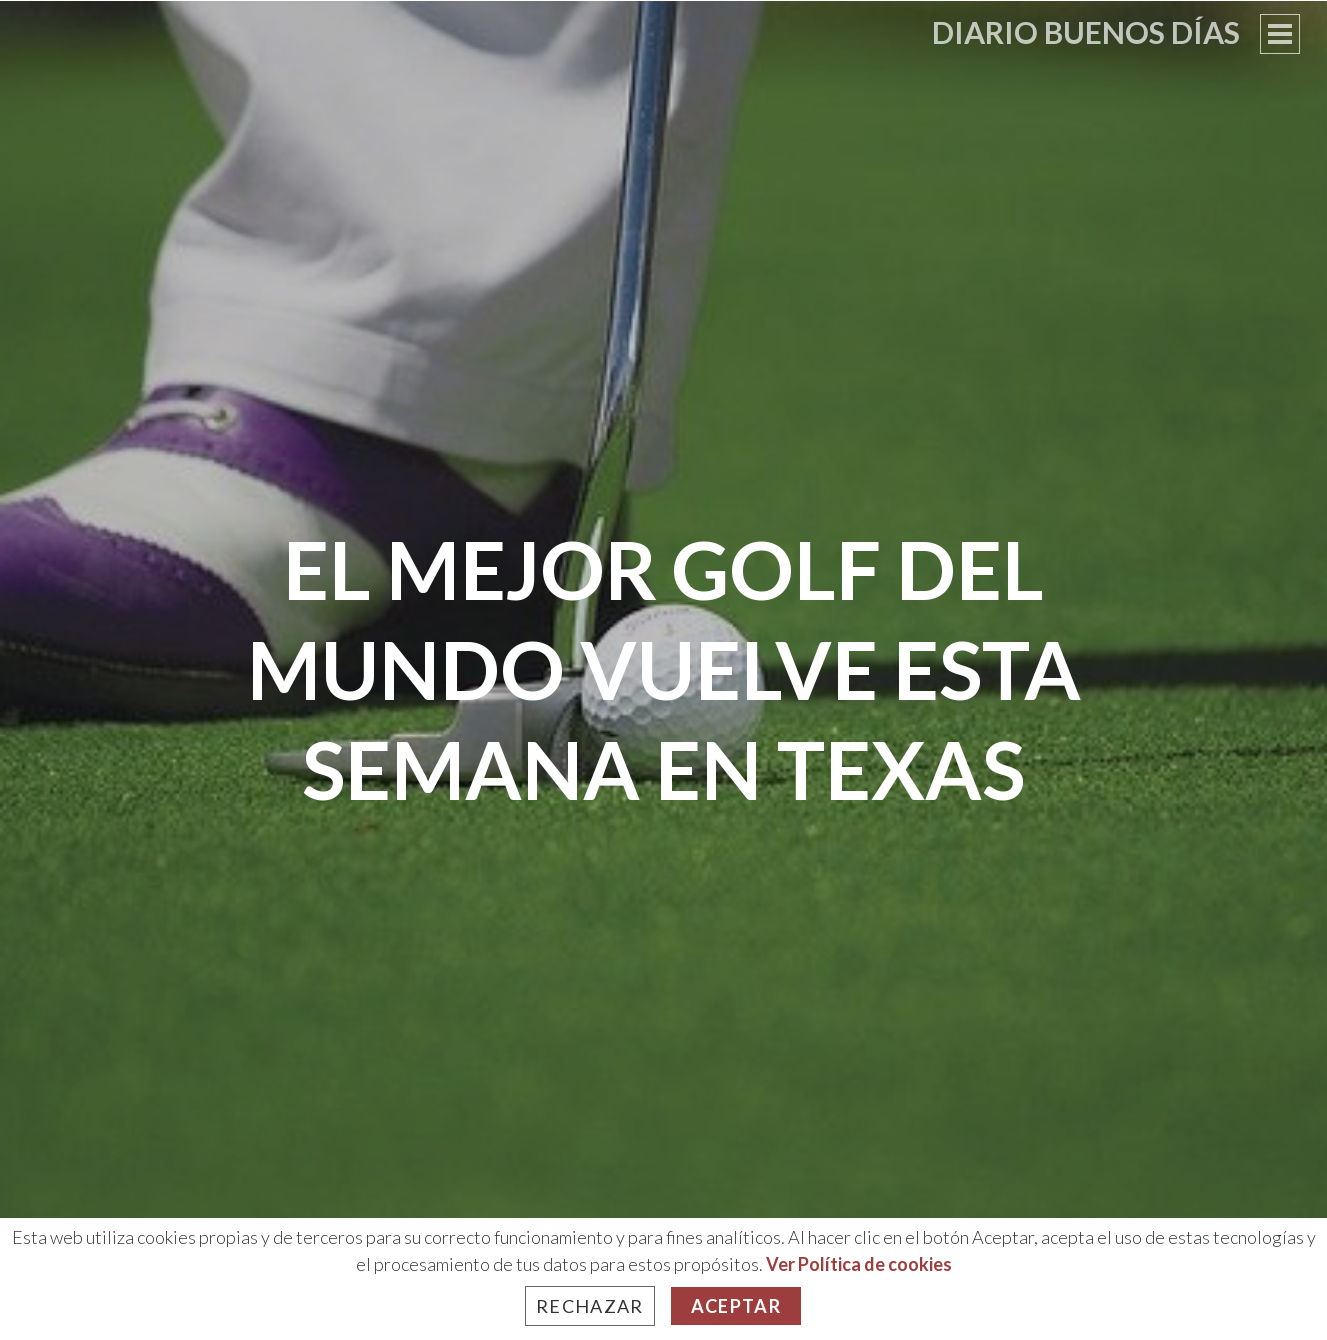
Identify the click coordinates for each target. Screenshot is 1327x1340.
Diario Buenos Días (1086, 32)
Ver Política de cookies (859, 1264)
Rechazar (590, 1306)
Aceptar (736, 1306)
